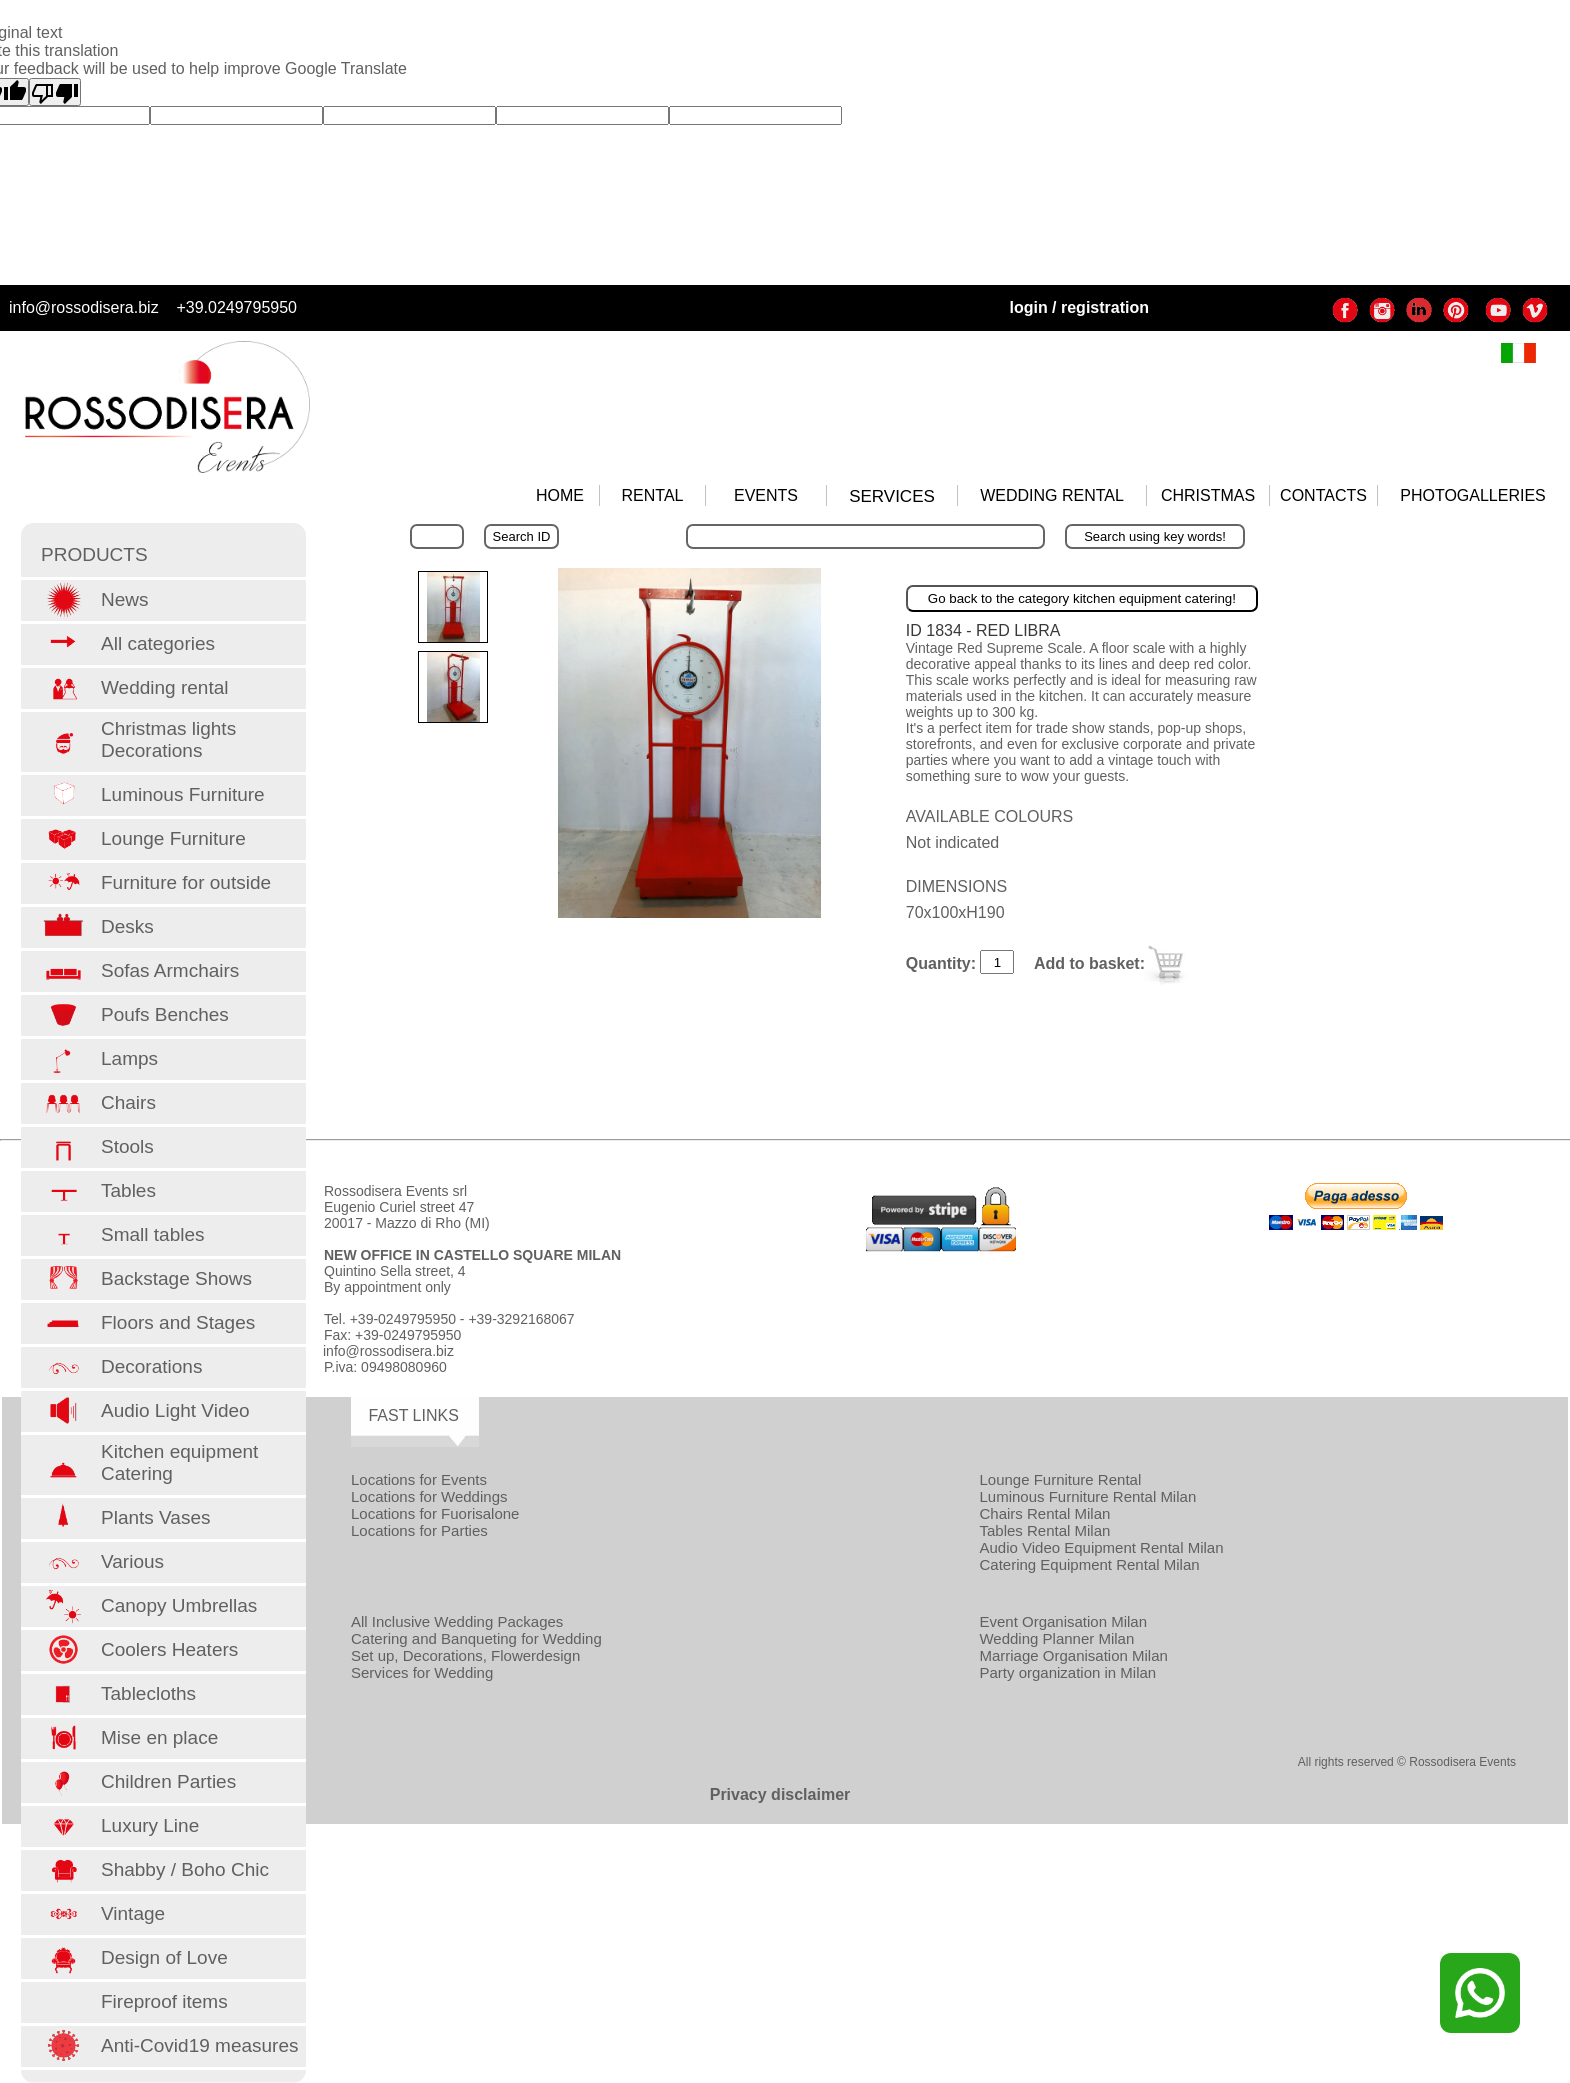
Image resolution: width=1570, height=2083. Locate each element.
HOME (560, 495)
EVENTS (766, 495)
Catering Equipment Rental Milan (1089, 1564)
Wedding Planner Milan (1056, 1638)
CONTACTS (1323, 495)
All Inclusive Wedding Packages (457, 1621)
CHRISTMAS (1208, 495)
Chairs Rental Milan (1044, 1513)
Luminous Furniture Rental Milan (1087, 1496)
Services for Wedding (422, 1672)
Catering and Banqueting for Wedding (476, 1638)
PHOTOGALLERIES (1473, 495)
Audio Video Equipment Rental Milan (1101, 1547)
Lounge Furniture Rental (1060, 1479)
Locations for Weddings (429, 1496)
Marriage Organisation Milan (1073, 1655)
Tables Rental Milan (1044, 1530)
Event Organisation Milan (1063, 1621)
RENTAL (653, 495)
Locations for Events (419, 1479)
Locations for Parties (419, 1530)
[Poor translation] (55, 92)
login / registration (1079, 307)
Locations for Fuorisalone (435, 1513)
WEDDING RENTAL (1052, 495)
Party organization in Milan (1067, 1672)
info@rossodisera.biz (84, 307)
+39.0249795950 (236, 307)
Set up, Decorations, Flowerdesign (465, 1655)
